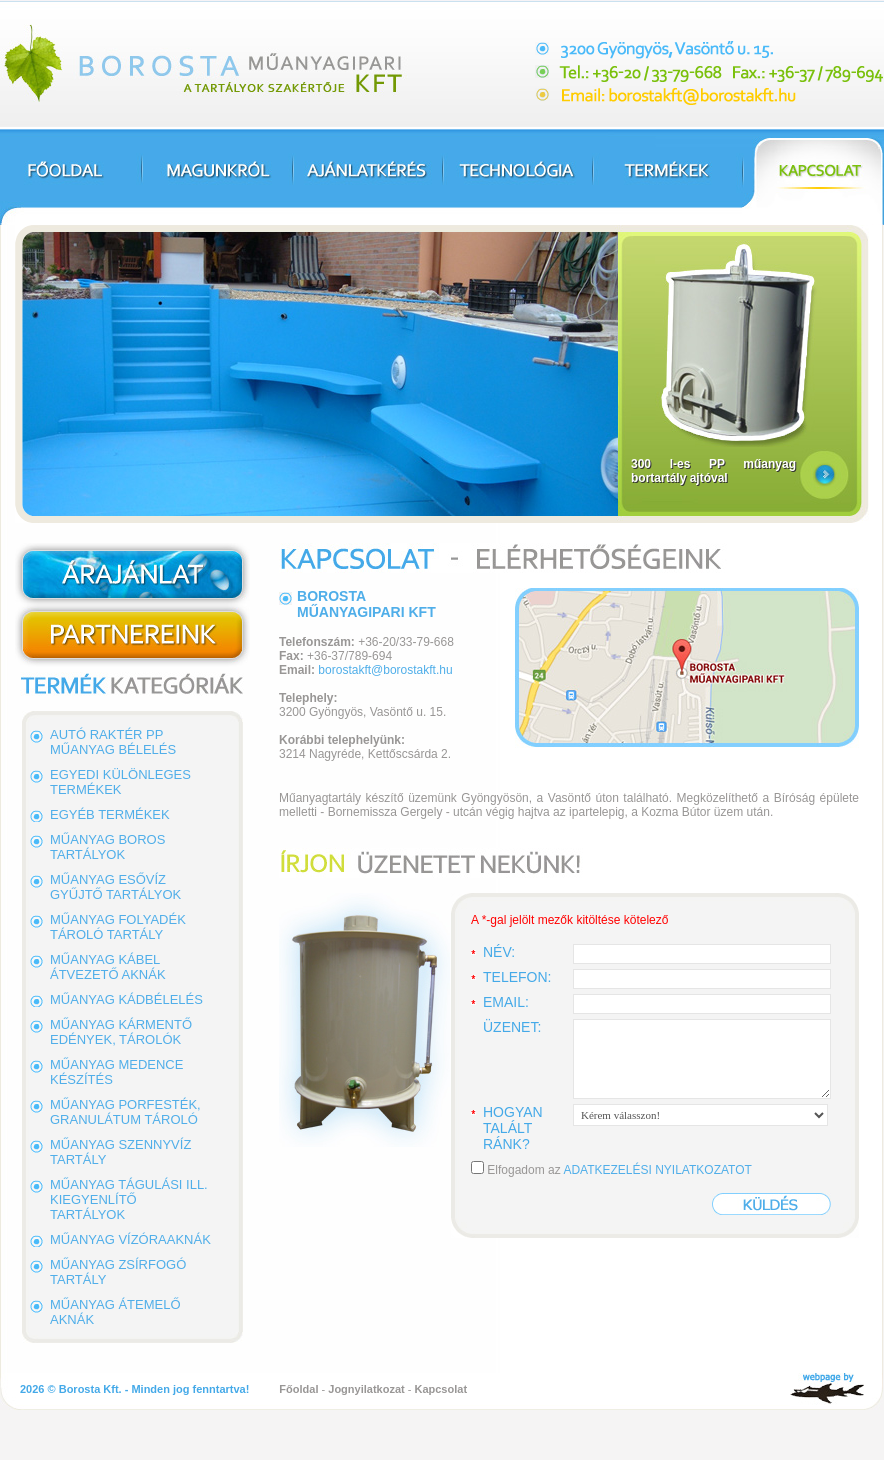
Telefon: (517, 977)
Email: (506, 1002)
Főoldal (71, 176)
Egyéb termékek (110, 814)
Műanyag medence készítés (116, 1072)
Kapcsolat (813, 176)
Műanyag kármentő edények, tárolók (121, 1032)
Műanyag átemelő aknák (115, 1312)
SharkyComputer (827, 1389)
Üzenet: (512, 1027)
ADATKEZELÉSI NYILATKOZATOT (657, 1170)
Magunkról (217, 176)
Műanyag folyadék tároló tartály (118, 927)
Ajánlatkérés (367, 176)
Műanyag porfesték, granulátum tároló (125, 1112)
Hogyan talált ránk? (513, 1128)
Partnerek (132, 636)
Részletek (824, 475)
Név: (499, 952)
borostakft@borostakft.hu (385, 670)
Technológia (517, 176)
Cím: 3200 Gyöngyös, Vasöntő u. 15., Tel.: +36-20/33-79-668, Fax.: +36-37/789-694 (709, 72)
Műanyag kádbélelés (126, 999)
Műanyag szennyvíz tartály (120, 1152)
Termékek (667, 176)
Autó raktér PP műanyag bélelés (113, 742)
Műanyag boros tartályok (107, 847)
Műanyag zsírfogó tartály (118, 1272)
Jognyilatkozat (366, 1389)
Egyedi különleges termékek (120, 782)
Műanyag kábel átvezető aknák (108, 967)
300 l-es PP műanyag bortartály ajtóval (713, 471)
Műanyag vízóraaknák (130, 1239)
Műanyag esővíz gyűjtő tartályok (115, 887)
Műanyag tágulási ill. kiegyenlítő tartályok (129, 1199)
